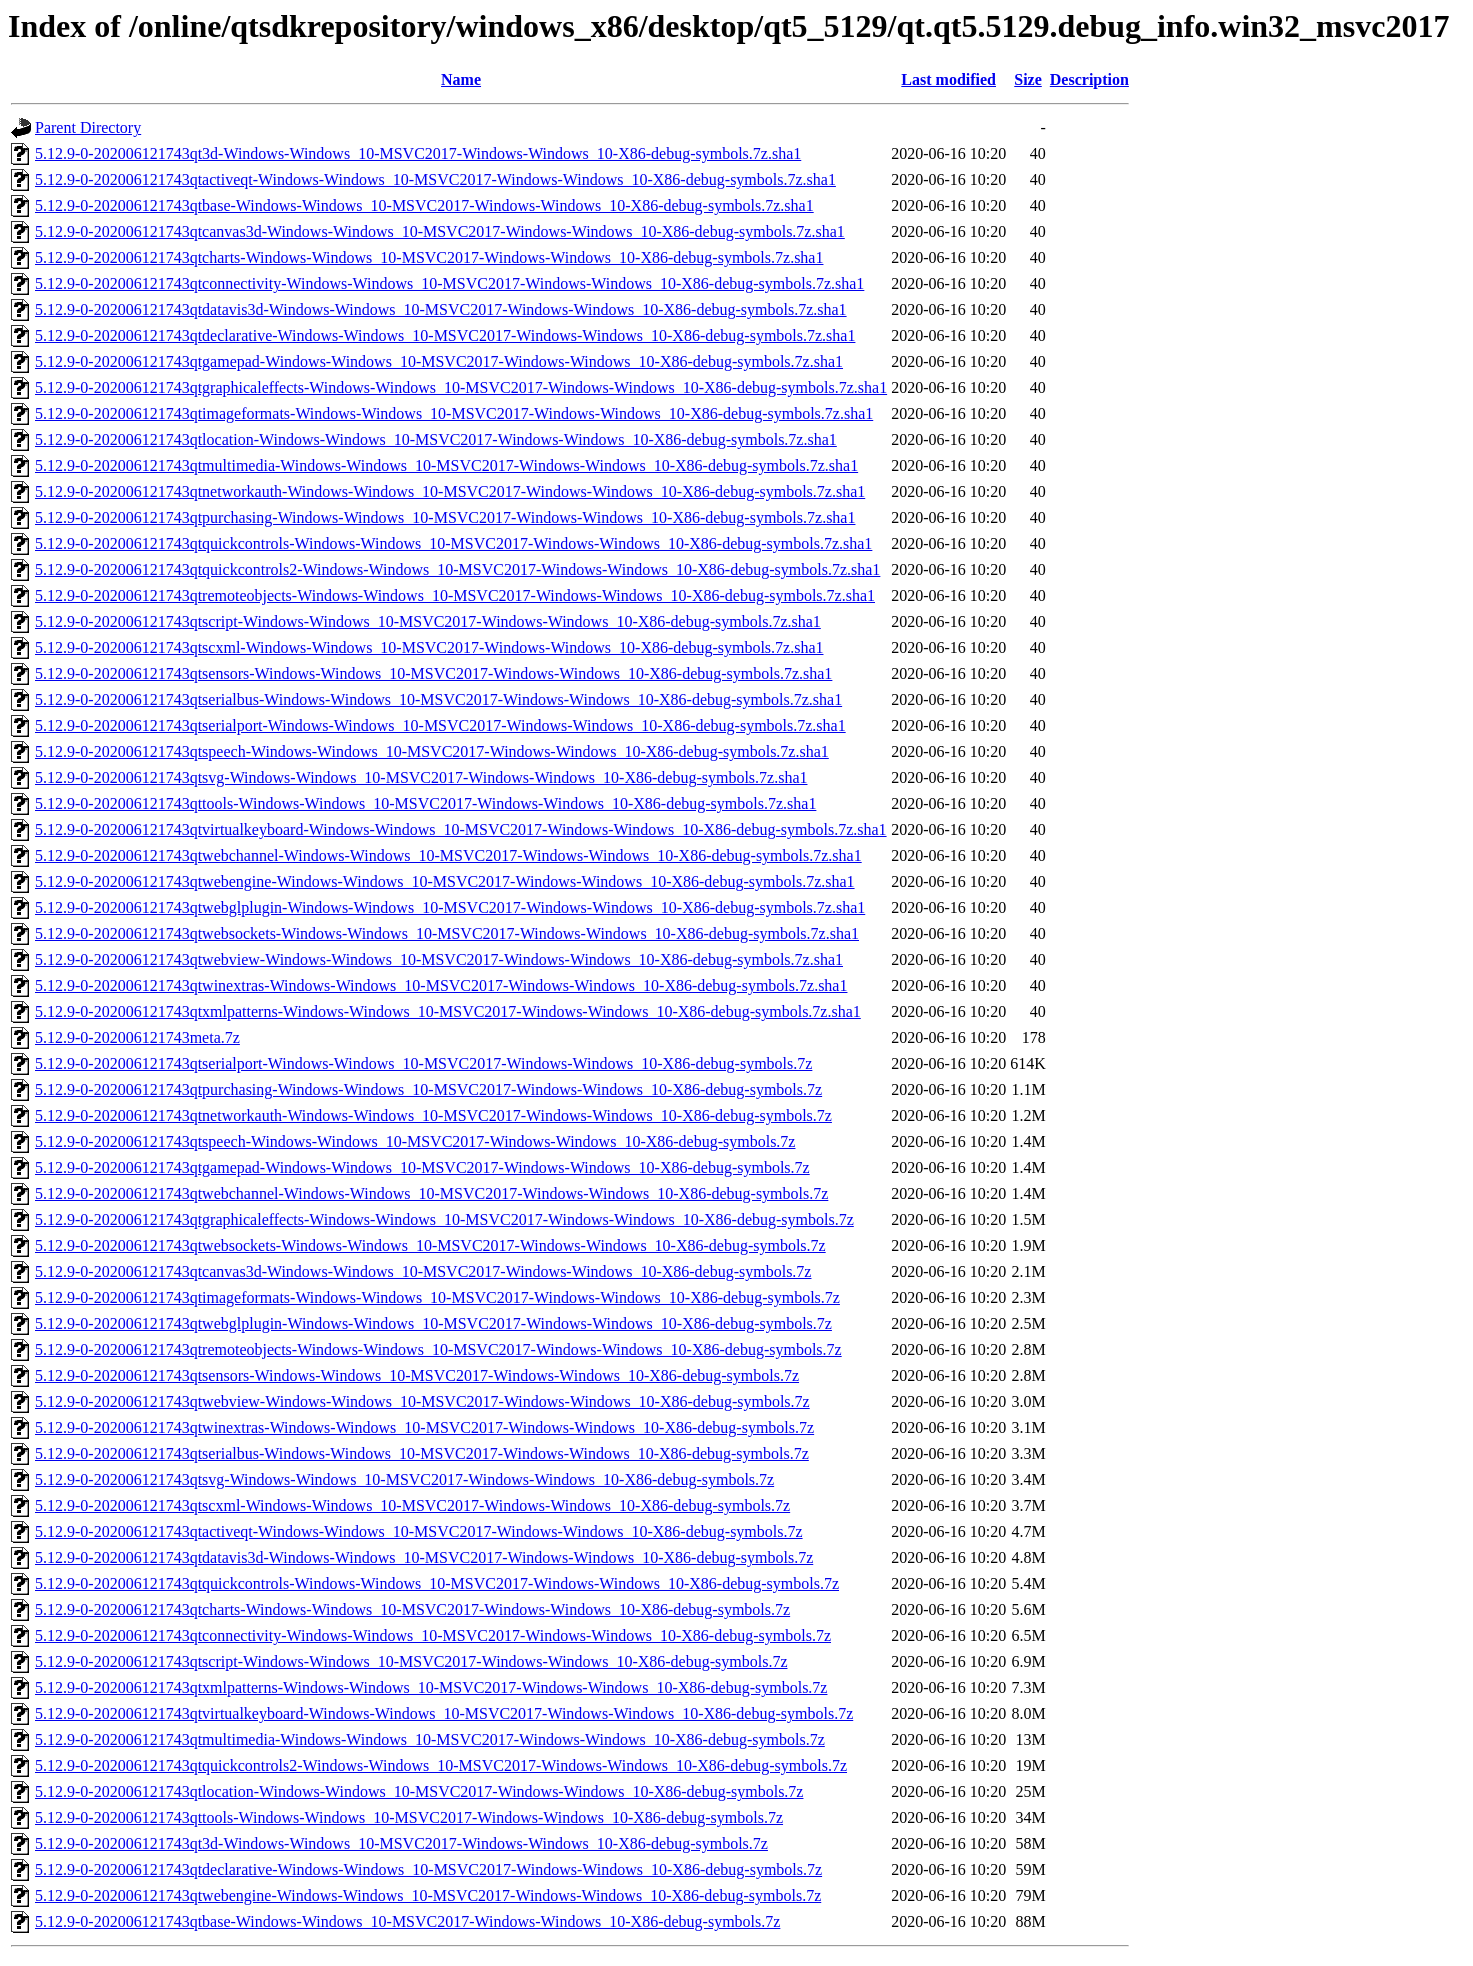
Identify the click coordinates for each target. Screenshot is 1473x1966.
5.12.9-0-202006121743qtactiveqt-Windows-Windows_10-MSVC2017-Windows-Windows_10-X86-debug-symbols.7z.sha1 (435, 179)
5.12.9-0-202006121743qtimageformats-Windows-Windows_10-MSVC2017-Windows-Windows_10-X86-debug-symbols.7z (437, 1297)
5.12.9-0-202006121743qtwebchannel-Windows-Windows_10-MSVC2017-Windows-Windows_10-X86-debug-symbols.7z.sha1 (448, 855)
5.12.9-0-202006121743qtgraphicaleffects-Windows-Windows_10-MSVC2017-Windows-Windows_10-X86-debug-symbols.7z (444, 1219)
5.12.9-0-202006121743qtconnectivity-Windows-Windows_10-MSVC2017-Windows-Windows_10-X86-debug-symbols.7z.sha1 (449, 283)
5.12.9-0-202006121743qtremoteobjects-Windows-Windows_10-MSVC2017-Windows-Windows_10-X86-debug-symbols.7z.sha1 (455, 595)
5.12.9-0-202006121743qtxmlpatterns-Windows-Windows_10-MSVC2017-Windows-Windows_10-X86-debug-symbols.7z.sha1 (448, 1011)
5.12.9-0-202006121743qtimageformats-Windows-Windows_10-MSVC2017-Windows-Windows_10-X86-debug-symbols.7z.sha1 (454, 413)
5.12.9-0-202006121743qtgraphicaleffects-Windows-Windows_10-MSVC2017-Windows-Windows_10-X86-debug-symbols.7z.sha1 (461, 387)
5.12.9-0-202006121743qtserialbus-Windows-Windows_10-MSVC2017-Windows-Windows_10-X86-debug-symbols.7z (422, 1453)
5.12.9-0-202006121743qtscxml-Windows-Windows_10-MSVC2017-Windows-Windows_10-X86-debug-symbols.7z (412, 1505)
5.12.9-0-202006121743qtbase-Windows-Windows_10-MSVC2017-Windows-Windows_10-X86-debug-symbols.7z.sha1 (424, 205)
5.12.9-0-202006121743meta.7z (137, 1037)
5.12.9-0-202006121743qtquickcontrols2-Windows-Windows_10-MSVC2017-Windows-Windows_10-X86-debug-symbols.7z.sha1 (457, 569)
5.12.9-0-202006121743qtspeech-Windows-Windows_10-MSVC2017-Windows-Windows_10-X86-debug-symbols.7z (415, 1141)
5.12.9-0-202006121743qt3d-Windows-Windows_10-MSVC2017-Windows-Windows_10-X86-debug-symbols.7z (401, 1843)
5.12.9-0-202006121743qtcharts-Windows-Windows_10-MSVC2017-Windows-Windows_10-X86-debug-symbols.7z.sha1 (429, 257)
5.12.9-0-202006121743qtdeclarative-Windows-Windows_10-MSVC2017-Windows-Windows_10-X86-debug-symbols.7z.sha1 (445, 335)
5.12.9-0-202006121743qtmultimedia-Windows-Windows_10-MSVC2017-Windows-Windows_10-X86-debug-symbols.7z (430, 1739)
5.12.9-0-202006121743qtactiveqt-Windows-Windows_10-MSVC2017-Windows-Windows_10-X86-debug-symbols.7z (419, 1531)
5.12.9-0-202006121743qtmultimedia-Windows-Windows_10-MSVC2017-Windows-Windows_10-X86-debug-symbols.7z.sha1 (446, 465)
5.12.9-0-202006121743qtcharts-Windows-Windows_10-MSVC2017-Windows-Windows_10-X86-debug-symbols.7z (412, 1609)
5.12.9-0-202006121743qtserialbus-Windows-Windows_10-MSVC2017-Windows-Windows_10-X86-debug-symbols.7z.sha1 (438, 699)
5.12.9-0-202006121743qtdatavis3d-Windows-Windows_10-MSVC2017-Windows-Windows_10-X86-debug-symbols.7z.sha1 (441, 309)
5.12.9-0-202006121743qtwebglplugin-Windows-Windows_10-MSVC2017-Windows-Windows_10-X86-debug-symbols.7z (433, 1323)
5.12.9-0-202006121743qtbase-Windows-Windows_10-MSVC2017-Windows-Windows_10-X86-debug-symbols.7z (407, 1921)
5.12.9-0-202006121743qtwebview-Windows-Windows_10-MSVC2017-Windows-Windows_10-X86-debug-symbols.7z (422, 1401)
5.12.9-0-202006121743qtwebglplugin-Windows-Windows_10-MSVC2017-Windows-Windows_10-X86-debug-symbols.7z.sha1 (450, 907)
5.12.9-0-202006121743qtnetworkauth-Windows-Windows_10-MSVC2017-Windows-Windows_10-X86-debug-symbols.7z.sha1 (450, 491)
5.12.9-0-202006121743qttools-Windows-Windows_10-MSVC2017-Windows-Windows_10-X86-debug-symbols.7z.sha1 (425, 803)
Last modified (948, 79)
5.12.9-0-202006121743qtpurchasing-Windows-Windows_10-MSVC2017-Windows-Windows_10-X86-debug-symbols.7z (428, 1089)
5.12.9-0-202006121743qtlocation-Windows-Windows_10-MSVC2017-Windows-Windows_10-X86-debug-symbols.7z (419, 1791)
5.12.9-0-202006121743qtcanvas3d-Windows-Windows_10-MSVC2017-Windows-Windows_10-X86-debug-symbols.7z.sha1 (440, 231)
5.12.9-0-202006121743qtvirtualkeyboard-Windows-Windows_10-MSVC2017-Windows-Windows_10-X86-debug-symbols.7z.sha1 (461, 829)
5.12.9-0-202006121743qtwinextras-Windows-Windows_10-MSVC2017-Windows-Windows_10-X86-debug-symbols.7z (424, 1427)
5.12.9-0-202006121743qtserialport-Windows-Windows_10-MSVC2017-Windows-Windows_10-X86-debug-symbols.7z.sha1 (440, 725)
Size (1028, 79)
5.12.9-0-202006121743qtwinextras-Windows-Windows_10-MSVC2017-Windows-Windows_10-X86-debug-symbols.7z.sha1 (441, 985)
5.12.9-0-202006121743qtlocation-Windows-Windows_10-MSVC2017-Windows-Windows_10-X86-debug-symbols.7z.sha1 (436, 439)
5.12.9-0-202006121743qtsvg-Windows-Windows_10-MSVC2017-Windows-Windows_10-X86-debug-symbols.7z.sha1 (421, 777)
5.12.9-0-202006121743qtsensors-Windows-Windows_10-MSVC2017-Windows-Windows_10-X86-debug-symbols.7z (417, 1375)
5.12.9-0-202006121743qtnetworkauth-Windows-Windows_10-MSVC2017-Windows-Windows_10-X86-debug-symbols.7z (433, 1115)
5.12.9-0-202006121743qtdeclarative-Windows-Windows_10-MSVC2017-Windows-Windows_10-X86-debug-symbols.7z (428, 1869)
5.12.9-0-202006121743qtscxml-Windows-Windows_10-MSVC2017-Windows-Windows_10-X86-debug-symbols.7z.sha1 (429, 647)
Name (461, 79)
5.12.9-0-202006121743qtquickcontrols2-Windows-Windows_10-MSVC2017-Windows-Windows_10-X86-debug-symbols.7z (441, 1765)
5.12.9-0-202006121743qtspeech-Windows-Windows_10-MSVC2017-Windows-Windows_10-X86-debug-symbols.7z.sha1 (432, 751)
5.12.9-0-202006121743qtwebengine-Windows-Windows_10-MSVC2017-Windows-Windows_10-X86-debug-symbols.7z (428, 1895)
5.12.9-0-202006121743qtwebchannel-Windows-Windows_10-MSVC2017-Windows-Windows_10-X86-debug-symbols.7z (431, 1193)
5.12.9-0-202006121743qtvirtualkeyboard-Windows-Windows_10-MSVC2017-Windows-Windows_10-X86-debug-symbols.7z (444, 1713)
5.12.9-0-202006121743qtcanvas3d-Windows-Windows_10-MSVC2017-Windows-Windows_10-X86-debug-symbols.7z (423, 1271)
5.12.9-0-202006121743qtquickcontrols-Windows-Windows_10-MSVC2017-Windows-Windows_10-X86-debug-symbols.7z (437, 1583)
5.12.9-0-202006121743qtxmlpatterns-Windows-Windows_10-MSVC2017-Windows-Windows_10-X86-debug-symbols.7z (431, 1687)
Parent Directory (88, 127)
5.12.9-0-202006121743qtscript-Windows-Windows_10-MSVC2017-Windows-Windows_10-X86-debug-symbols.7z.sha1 (428, 621)
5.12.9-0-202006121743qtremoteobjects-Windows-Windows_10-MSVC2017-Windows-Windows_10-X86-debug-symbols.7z (438, 1349)
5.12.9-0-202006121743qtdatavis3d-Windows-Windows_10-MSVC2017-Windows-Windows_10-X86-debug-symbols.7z (424, 1557)
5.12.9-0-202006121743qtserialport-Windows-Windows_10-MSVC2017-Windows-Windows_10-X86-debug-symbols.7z (423, 1063)
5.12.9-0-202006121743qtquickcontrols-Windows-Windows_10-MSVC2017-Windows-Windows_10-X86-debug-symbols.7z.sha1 (453, 543)
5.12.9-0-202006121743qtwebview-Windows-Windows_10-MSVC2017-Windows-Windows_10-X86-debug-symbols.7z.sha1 (439, 959)
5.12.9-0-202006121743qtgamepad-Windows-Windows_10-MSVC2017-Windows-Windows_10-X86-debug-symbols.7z (422, 1167)
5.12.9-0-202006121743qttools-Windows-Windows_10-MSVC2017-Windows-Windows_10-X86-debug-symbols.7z (409, 1817)
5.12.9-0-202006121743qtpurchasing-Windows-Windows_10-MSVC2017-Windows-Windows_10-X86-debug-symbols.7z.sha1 (445, 517)
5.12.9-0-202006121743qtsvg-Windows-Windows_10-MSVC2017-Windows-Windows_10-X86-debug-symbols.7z (404, 1479)
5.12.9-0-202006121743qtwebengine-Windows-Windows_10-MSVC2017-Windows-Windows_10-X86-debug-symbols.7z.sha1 (445, 881)
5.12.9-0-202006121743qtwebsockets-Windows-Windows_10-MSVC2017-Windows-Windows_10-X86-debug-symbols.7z (430, 1245)
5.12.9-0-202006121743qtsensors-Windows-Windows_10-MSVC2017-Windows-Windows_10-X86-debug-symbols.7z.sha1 (433, 673)
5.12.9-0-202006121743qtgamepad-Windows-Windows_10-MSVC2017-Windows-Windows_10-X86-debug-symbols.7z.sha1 (439, 361)
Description (1089, 79)
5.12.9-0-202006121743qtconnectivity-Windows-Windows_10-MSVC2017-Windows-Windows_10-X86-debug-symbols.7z (433, 1635)
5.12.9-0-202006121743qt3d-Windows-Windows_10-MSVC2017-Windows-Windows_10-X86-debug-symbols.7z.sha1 (418, 153)
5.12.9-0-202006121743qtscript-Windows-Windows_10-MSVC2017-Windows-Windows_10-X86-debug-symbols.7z (411, 1661)
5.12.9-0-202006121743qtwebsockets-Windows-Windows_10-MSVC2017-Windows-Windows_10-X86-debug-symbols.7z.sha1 (447, 933)
